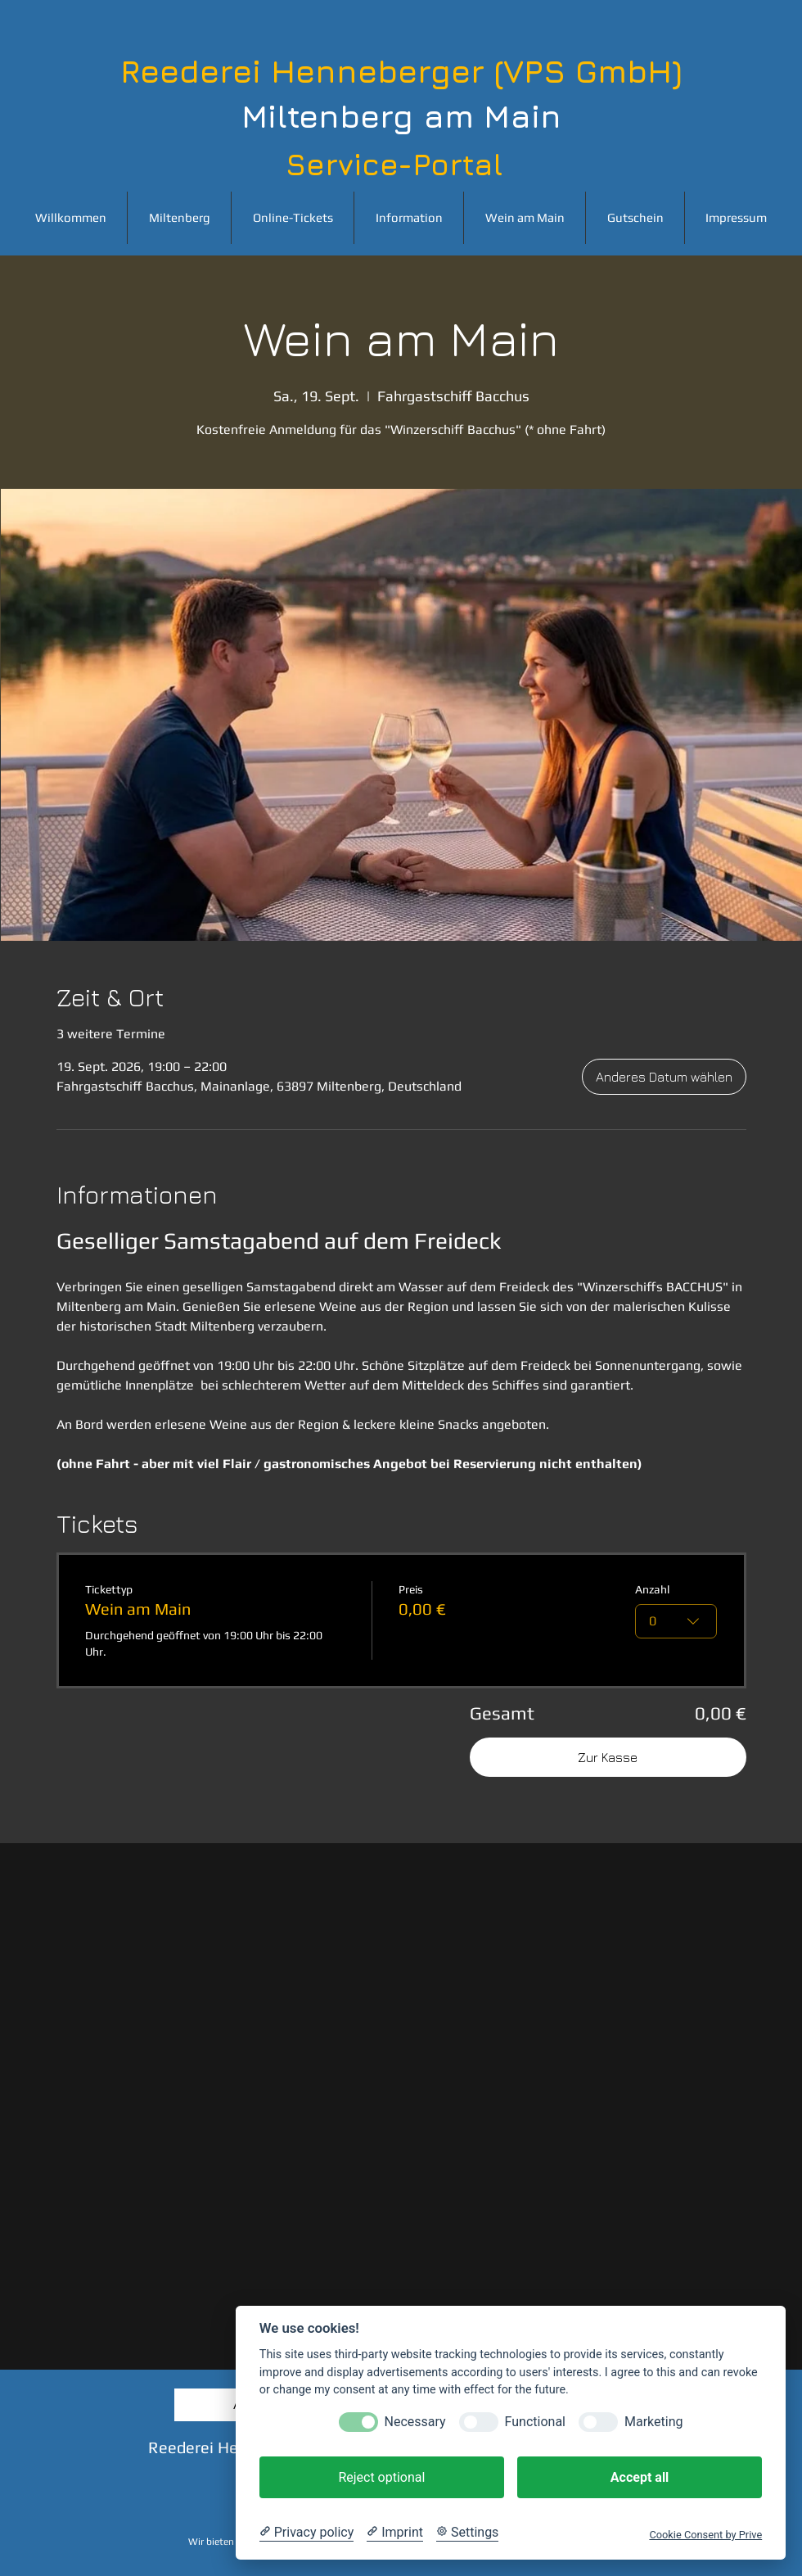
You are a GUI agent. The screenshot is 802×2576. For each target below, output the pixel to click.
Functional (535, 2421)
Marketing (653, 2421)
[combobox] (677, 1621)
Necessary (415, 2421)
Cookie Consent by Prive (705, 2535)
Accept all (640, 2477)
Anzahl (653, 1589)
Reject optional (381, 2477)
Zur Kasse (608, 1757)
